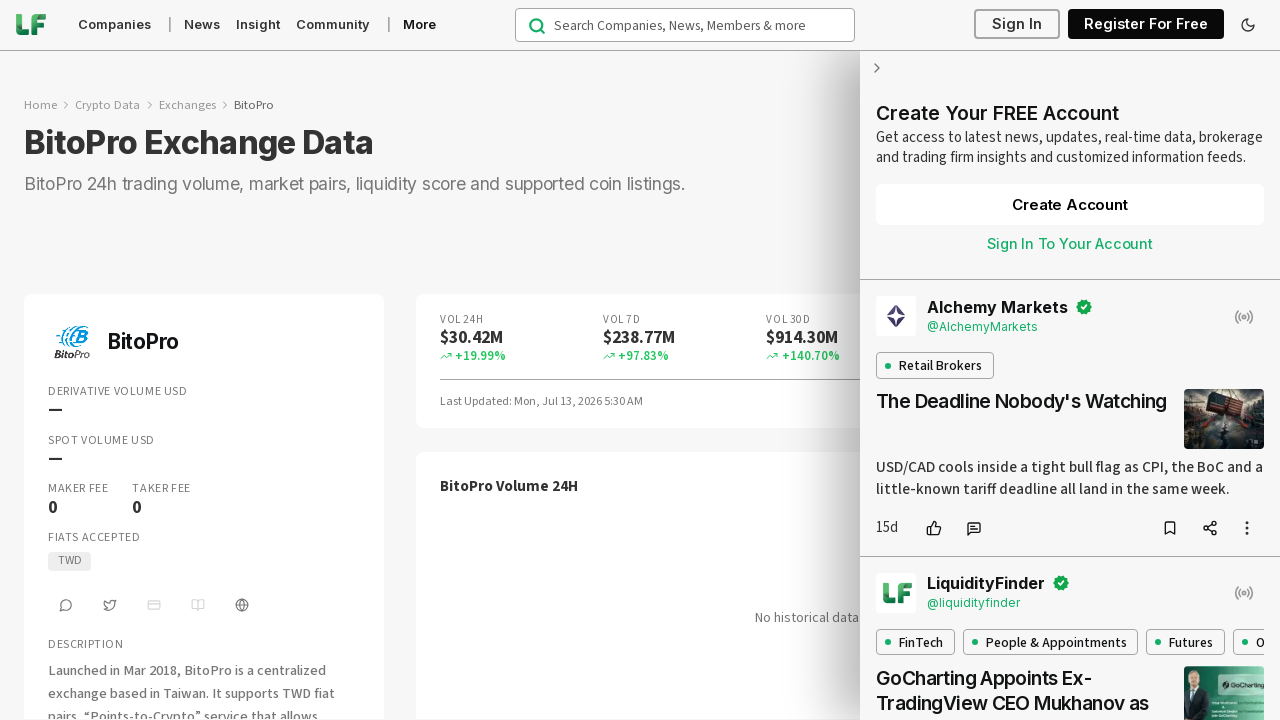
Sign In (1017, 24)
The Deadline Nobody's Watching (1021, 401)
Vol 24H (462, 319)
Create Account (1069, 204)
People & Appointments (1049, 642)
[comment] (974, 528)
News (202, 24)
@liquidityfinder (973, 602)
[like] (934, 528)
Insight (258, 24)
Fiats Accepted (94, 538)
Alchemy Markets (997, 307)
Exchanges (187, 105)
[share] (1210, 528)
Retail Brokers (933, 365)
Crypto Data (107, 105)
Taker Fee (161, 489)
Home (40, 105)
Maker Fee (78, 489)
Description (86, 645)
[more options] (1247, 528)
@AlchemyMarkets (982, 326)
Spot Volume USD (101, 441)
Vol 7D (621, 319)
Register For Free (1146, 24)
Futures (1184, 642)
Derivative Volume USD (118, 392)
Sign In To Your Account (1070, 243)
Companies (114, 24)
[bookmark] (1170, 528)
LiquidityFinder (986, 583)
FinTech (914, 642)
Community (333, 24)
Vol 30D (788, 319)
